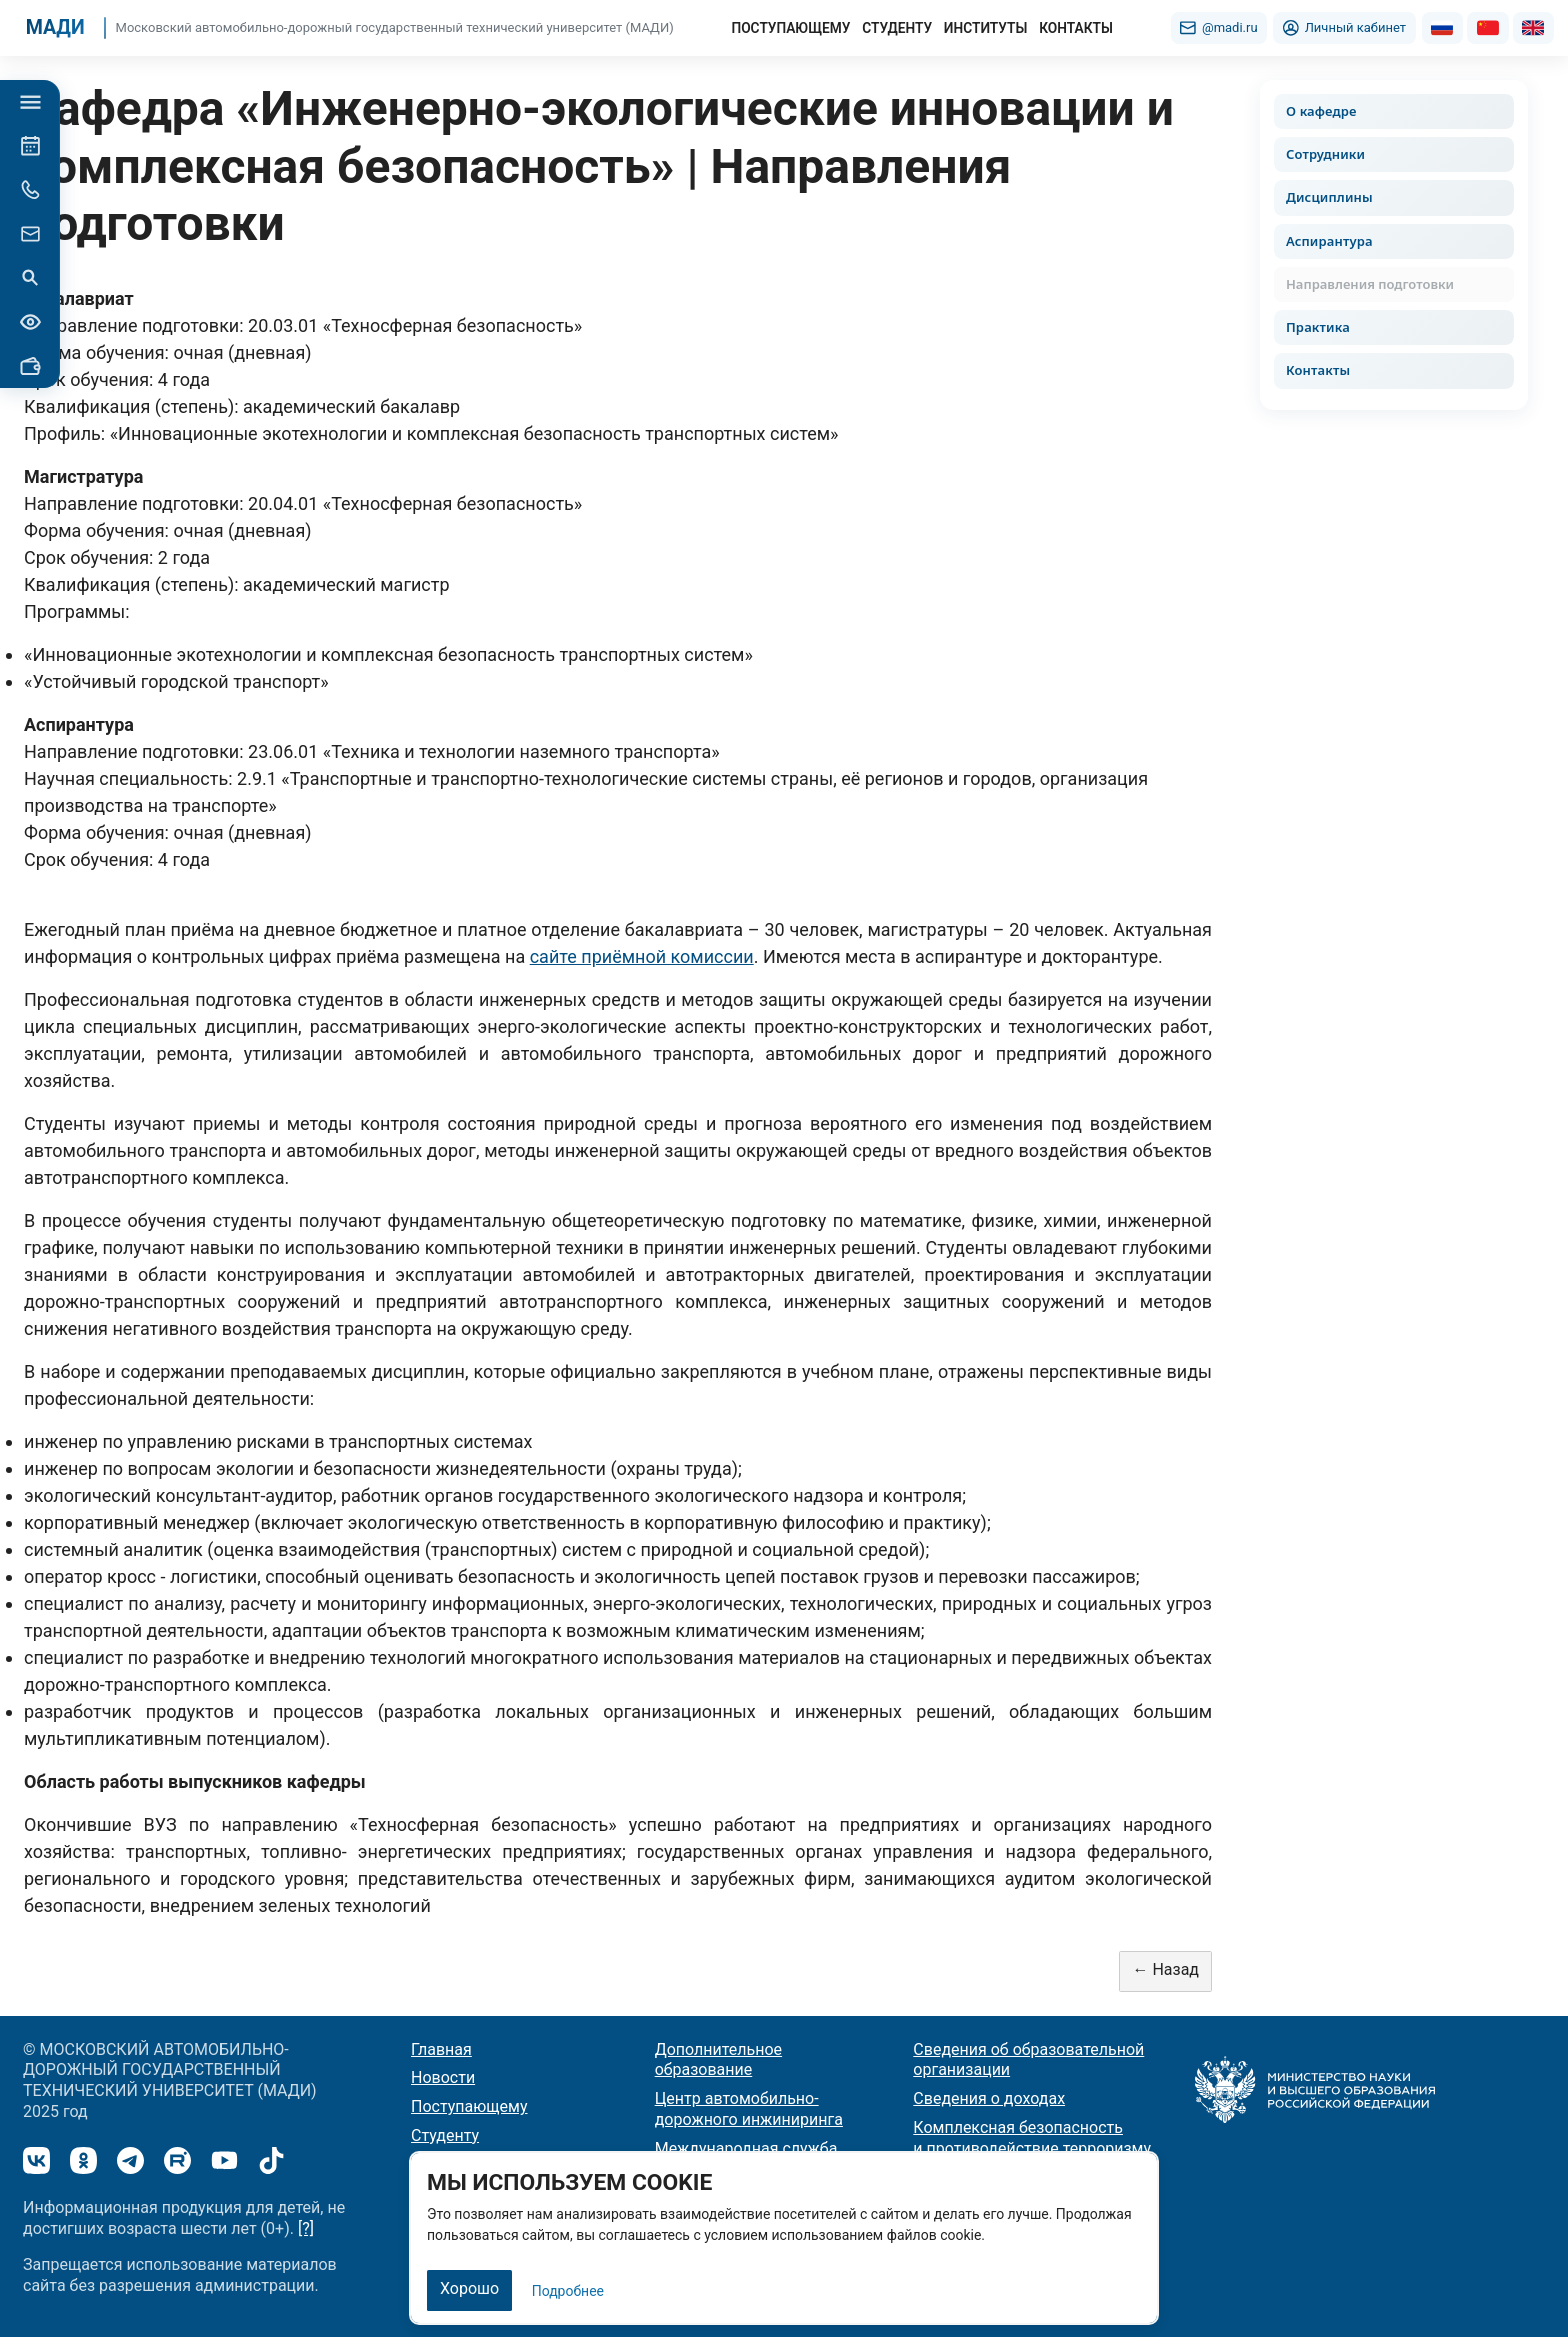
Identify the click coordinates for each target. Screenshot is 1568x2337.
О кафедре (1321, 111)
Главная (441, 2049)
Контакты (1318, 370)
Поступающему (469, 2106)
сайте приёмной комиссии (642, 956)
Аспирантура (1329, 241)
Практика (1318, 327)
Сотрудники (1325, 154)
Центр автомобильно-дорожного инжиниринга (749, 2109)
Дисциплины (1329, 197)
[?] (306, 2228)
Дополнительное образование (718, 2060)
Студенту (445, 2135)
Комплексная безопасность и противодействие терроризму (1032, 2138)
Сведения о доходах (989, 2098)
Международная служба (746, 2148)
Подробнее (568, 2291)
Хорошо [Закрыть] (469, 2288)
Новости (443, 2077)
